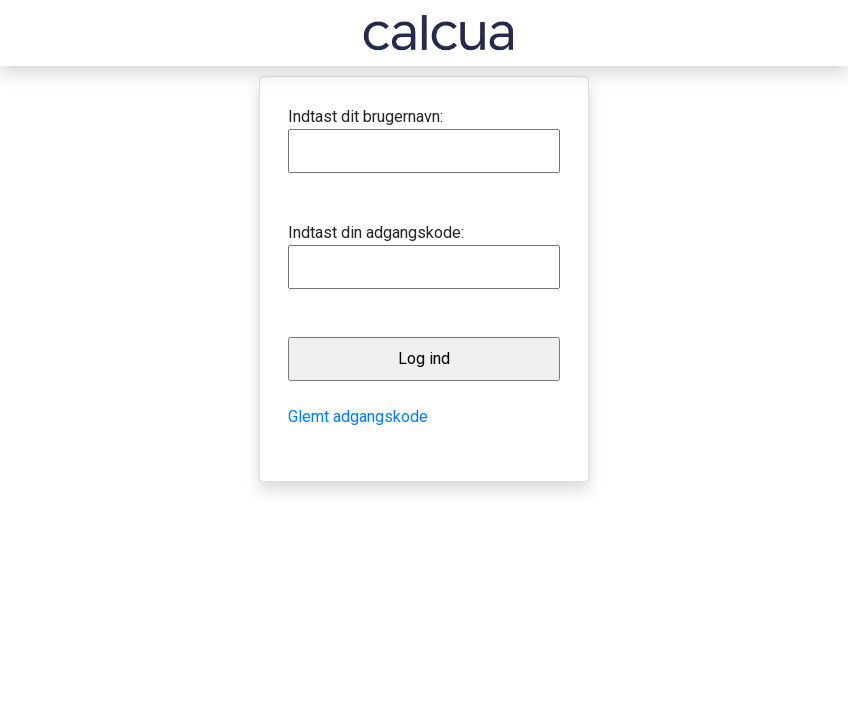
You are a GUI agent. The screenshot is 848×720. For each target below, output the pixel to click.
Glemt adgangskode (358, 416)
